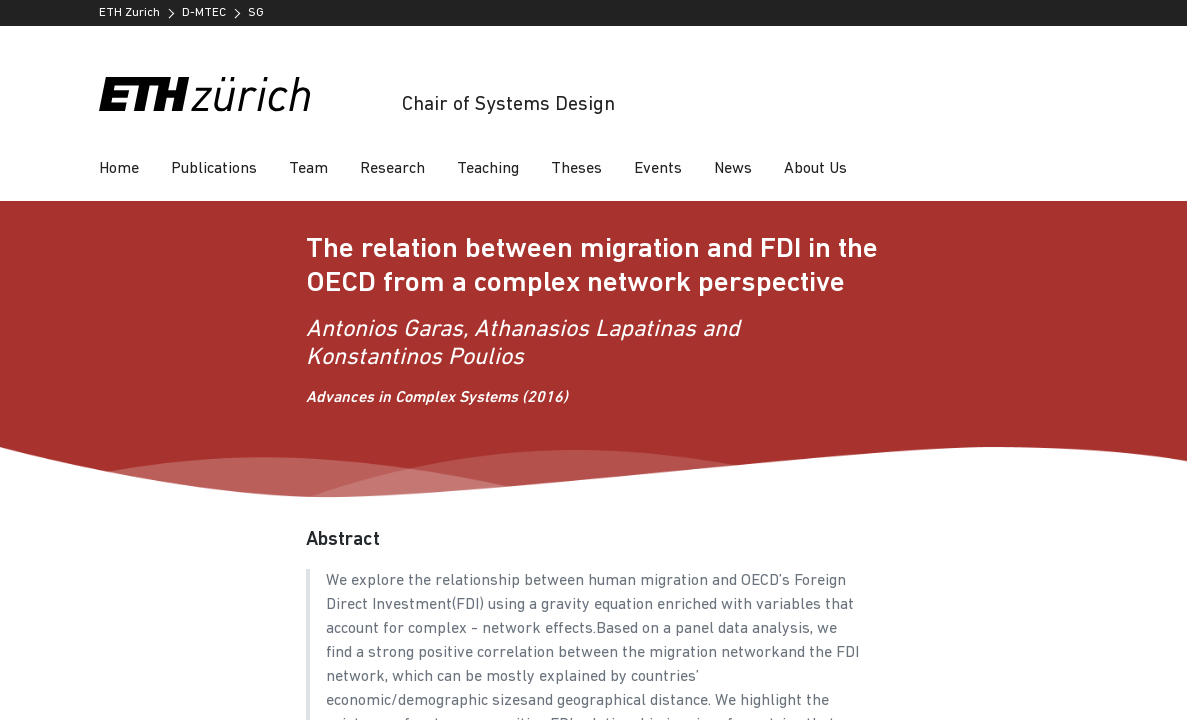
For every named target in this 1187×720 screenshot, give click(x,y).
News (733, 169)
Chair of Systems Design (508, 105)
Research (392, 169)
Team (308, 169)
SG (256, 13)
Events (658, 169)
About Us (815, 169)
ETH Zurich (129, 13)
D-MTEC (204, 13)
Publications (214, 169)
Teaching (488, 169)
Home (119, 169)
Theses (576, 169)
